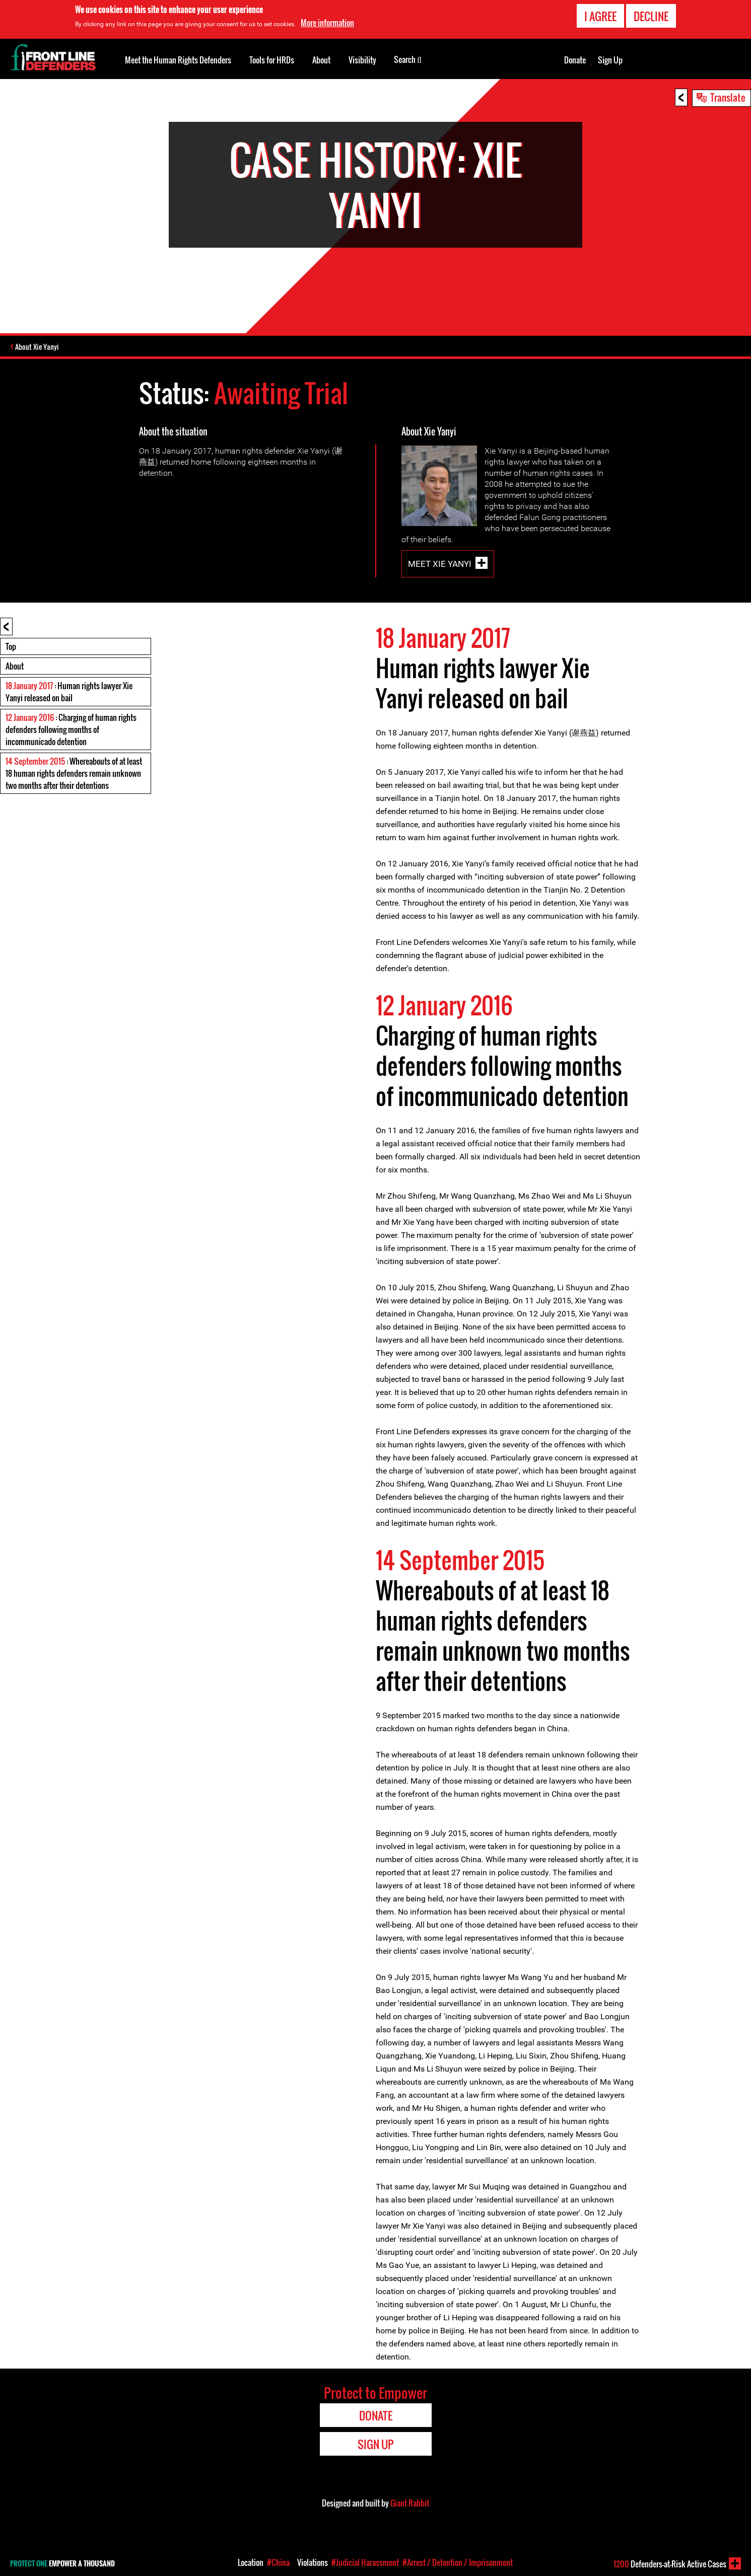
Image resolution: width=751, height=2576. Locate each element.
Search (408, 58)
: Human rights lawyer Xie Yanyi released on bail (69, 693)
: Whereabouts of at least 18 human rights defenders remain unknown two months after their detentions (74, 774)
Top (11, 647)
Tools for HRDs (271, 60)
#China (278, 2562)
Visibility (362, 60)
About (15, 667)
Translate (727, 97)
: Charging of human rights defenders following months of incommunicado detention (71, 730)
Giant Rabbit (409, 2504)
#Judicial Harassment (365, 2562)
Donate (575, 60)
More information (327, 23)
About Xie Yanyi (39, 347)
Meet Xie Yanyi (439, 565)
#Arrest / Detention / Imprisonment (457, 2562)
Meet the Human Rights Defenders (178, 60)
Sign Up (610, 60)
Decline (651, 16)
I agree (600, 16)
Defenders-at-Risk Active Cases (669, 2564)
